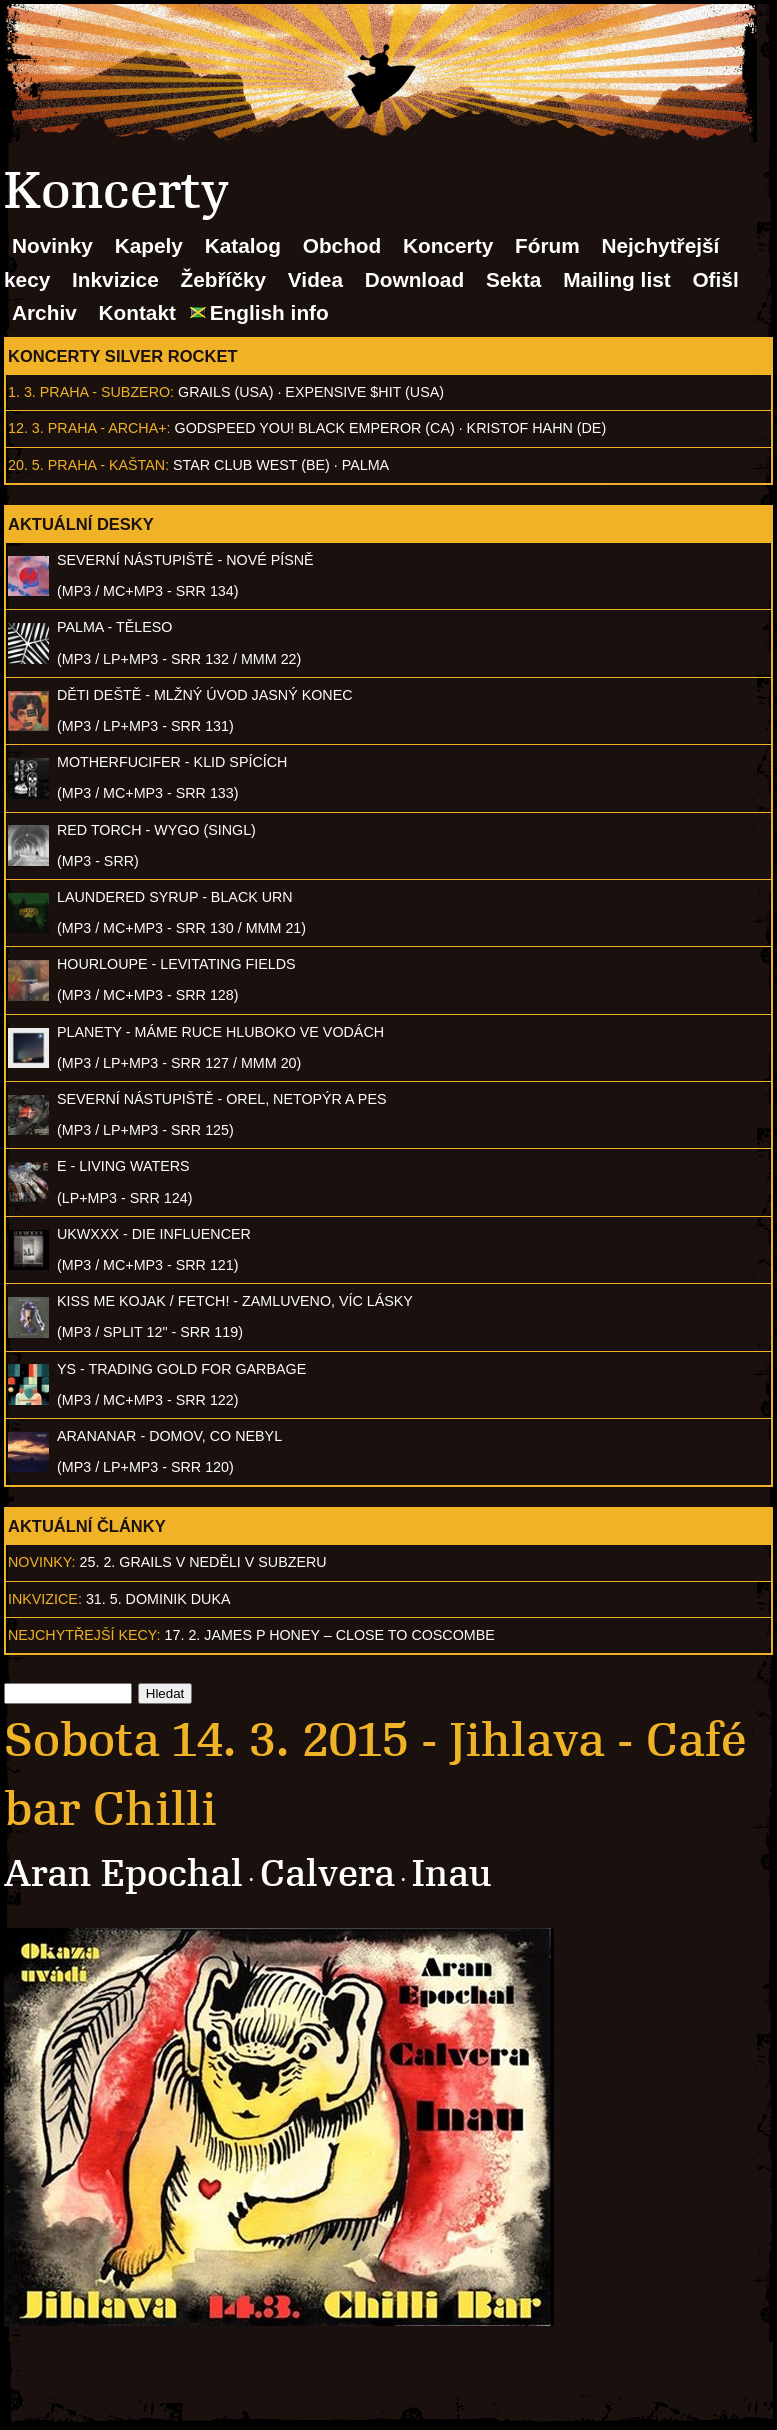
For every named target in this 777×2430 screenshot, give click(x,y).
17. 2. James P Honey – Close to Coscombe (330, 1635)
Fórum (547, 245)
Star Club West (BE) (251, 465)
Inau (452, 1873)
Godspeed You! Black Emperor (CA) (315, 428)
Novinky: (42, 1562)
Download (414, 279)
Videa (315, 279)
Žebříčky (224, 279)
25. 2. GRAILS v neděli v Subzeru (203, 1562)
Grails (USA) (225, 392)
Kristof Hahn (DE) (537, 428)
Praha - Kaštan (106, 465)
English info (269, 312)
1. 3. (22, 392)
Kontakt (137, 312)
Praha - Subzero (105, 392)
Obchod (342, 245)
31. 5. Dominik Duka (158, 1599)
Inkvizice (115, 279)
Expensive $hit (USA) (364, 392)
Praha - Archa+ (107, 428)
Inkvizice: (45, 1599)
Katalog (243, 245)
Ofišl (715, 279)
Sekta (514, 279)
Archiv (44, 312)
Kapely (149, 245)
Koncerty (448, 245)
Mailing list (616, 279)
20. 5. (26, 465)
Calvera (327, 1873)
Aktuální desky (81, 524)
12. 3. (26, 428)
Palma (365, 465)
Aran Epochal (123, 1873)
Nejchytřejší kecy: (84, 1635)
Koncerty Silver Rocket (123, 356)
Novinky (52, 245)
